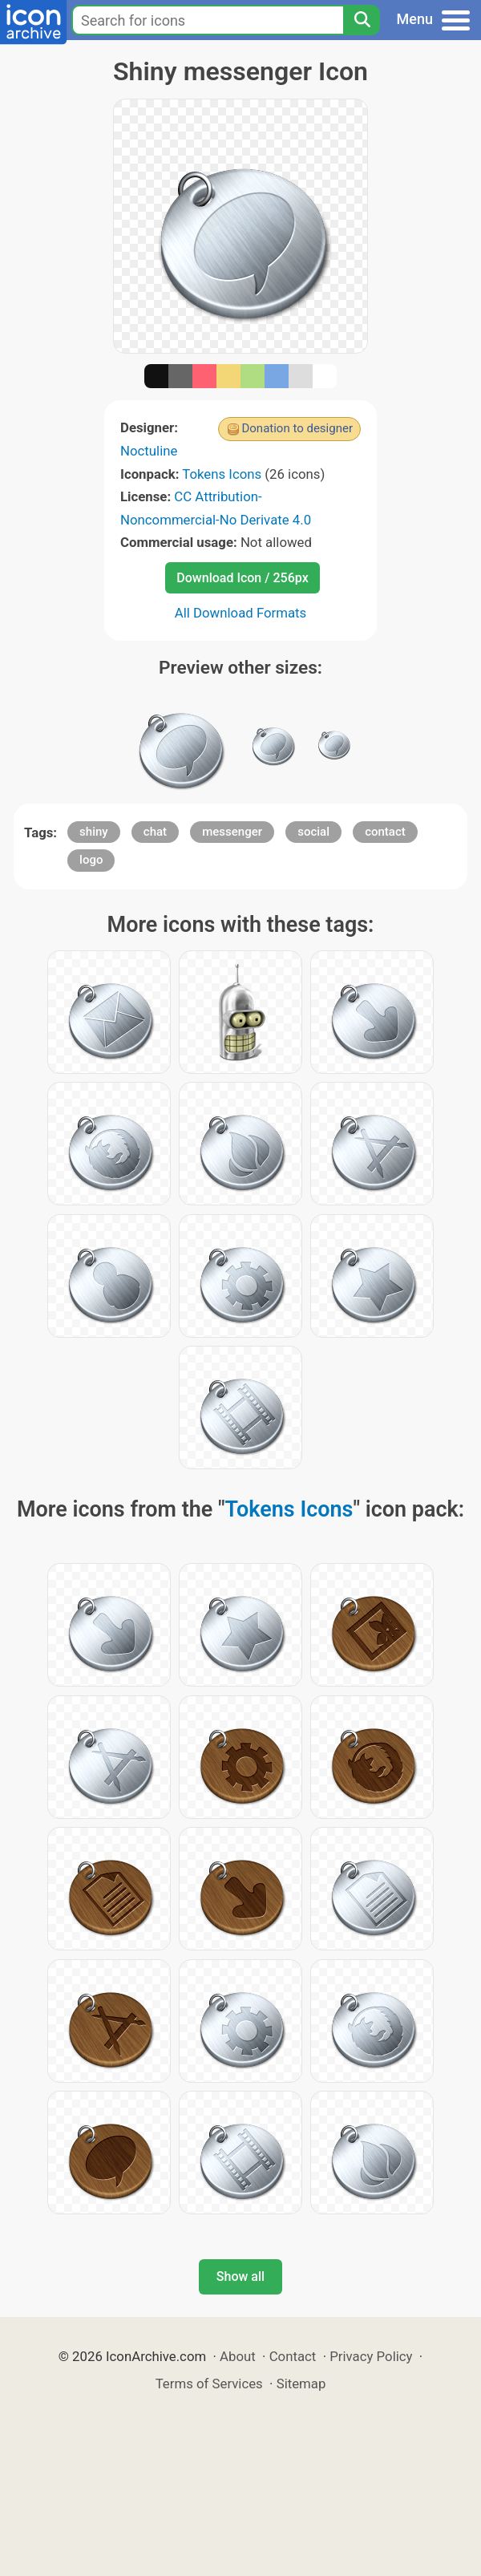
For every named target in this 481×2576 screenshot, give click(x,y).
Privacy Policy (370, 2356)
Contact (293, 2356)
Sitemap (301, 2384)
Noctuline (148, 451)
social (313, 831)
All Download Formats (241, 613)
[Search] (361, 20)
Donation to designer (297, 428)
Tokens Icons (221, 474)
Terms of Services (209, 2384)
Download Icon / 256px (242, 577)
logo (91, 860)
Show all (240, 2276)
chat (155, 831)
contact (385, 831)
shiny (93, 831)
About (238, 2356)
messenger (232, 831)
